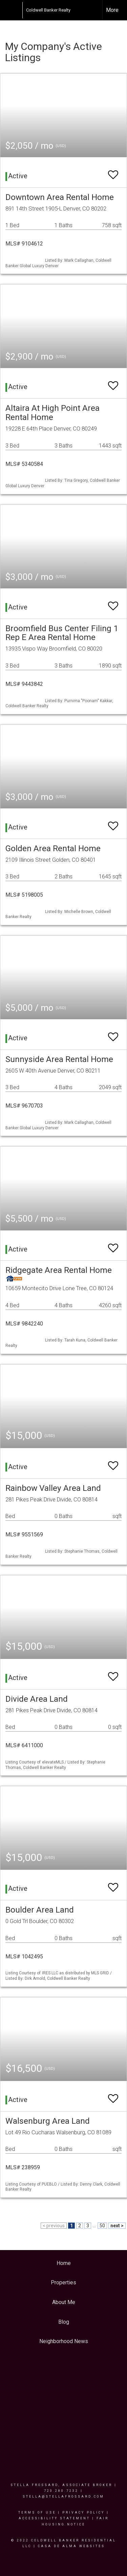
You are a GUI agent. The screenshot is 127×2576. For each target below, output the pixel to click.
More (112, 10)
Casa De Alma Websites (71, 2546)
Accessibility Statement (54, 2518)
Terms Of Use (37, 2512)
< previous (54, 2225)
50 (102, 2225)
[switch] (113, 171)
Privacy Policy (83, 2512)
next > (117, 2225)
